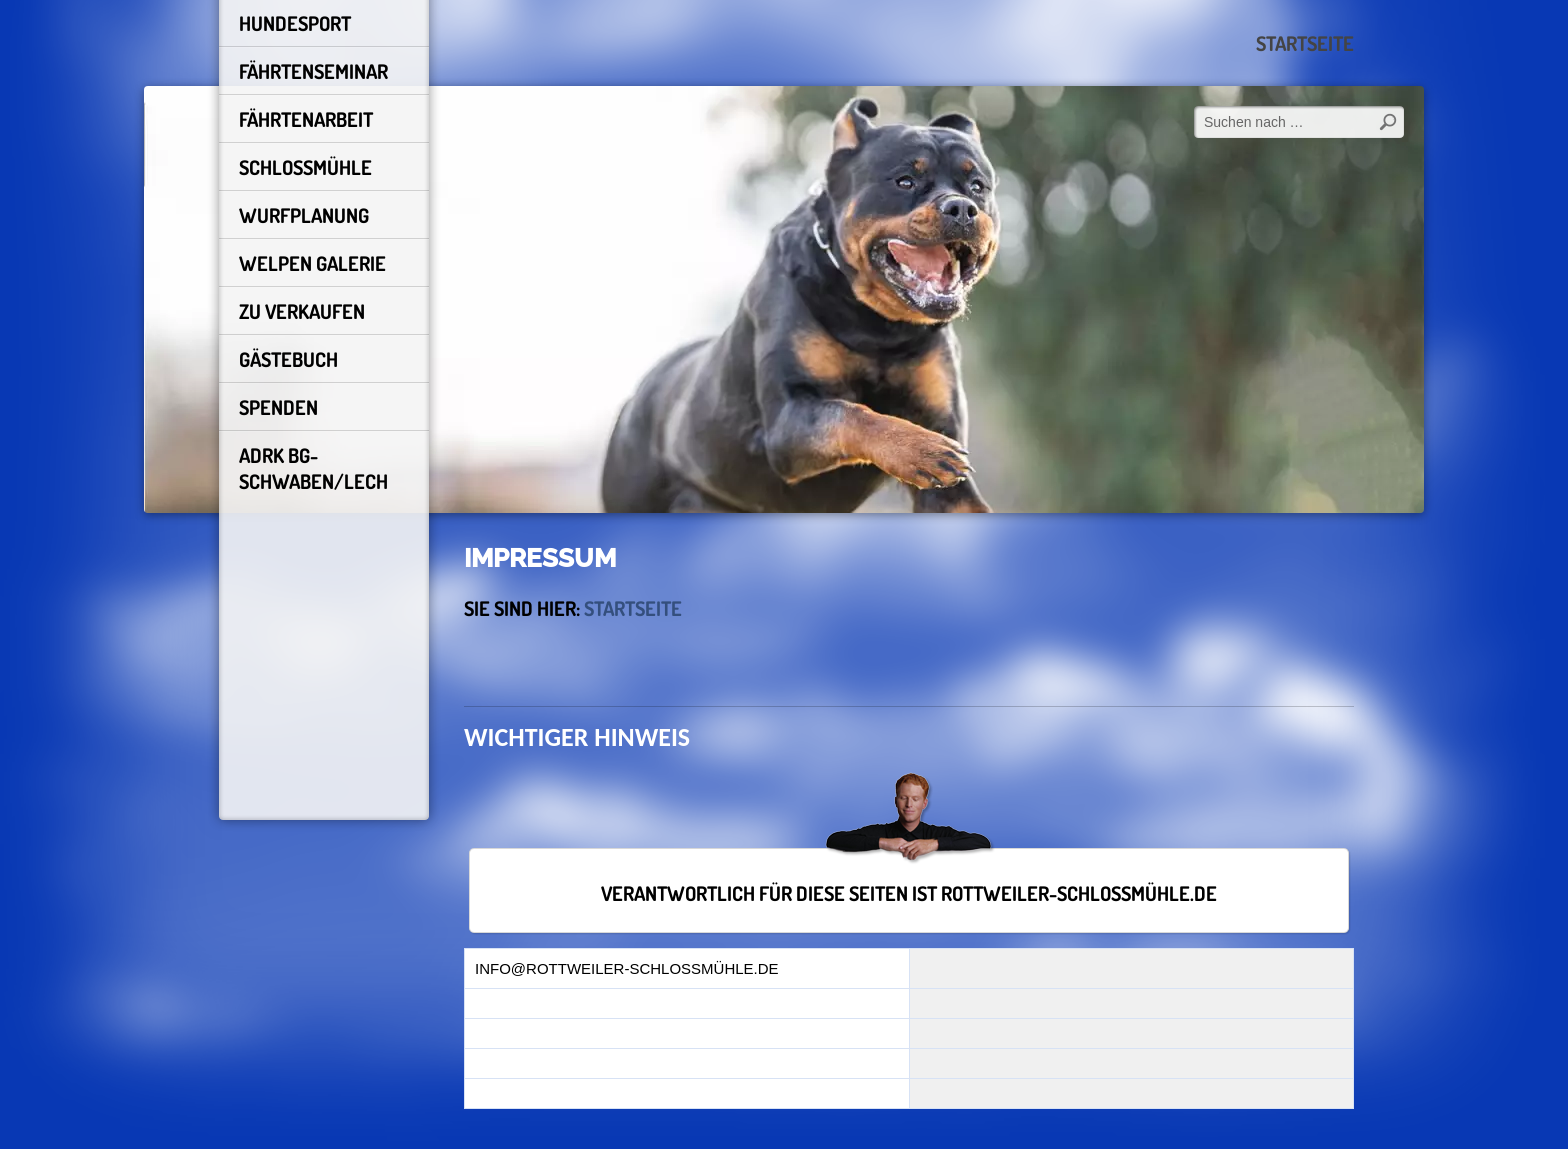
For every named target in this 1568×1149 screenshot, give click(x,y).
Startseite (1305, 43)
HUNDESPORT (295, 23)
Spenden (278, 407)
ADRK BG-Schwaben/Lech (313, 468)
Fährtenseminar (313, 71)
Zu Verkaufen (302, 311)
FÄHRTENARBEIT (306, 119)
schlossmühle (305, 167)
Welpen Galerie (312, 263)
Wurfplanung (304, 215)
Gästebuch (288, 359)
